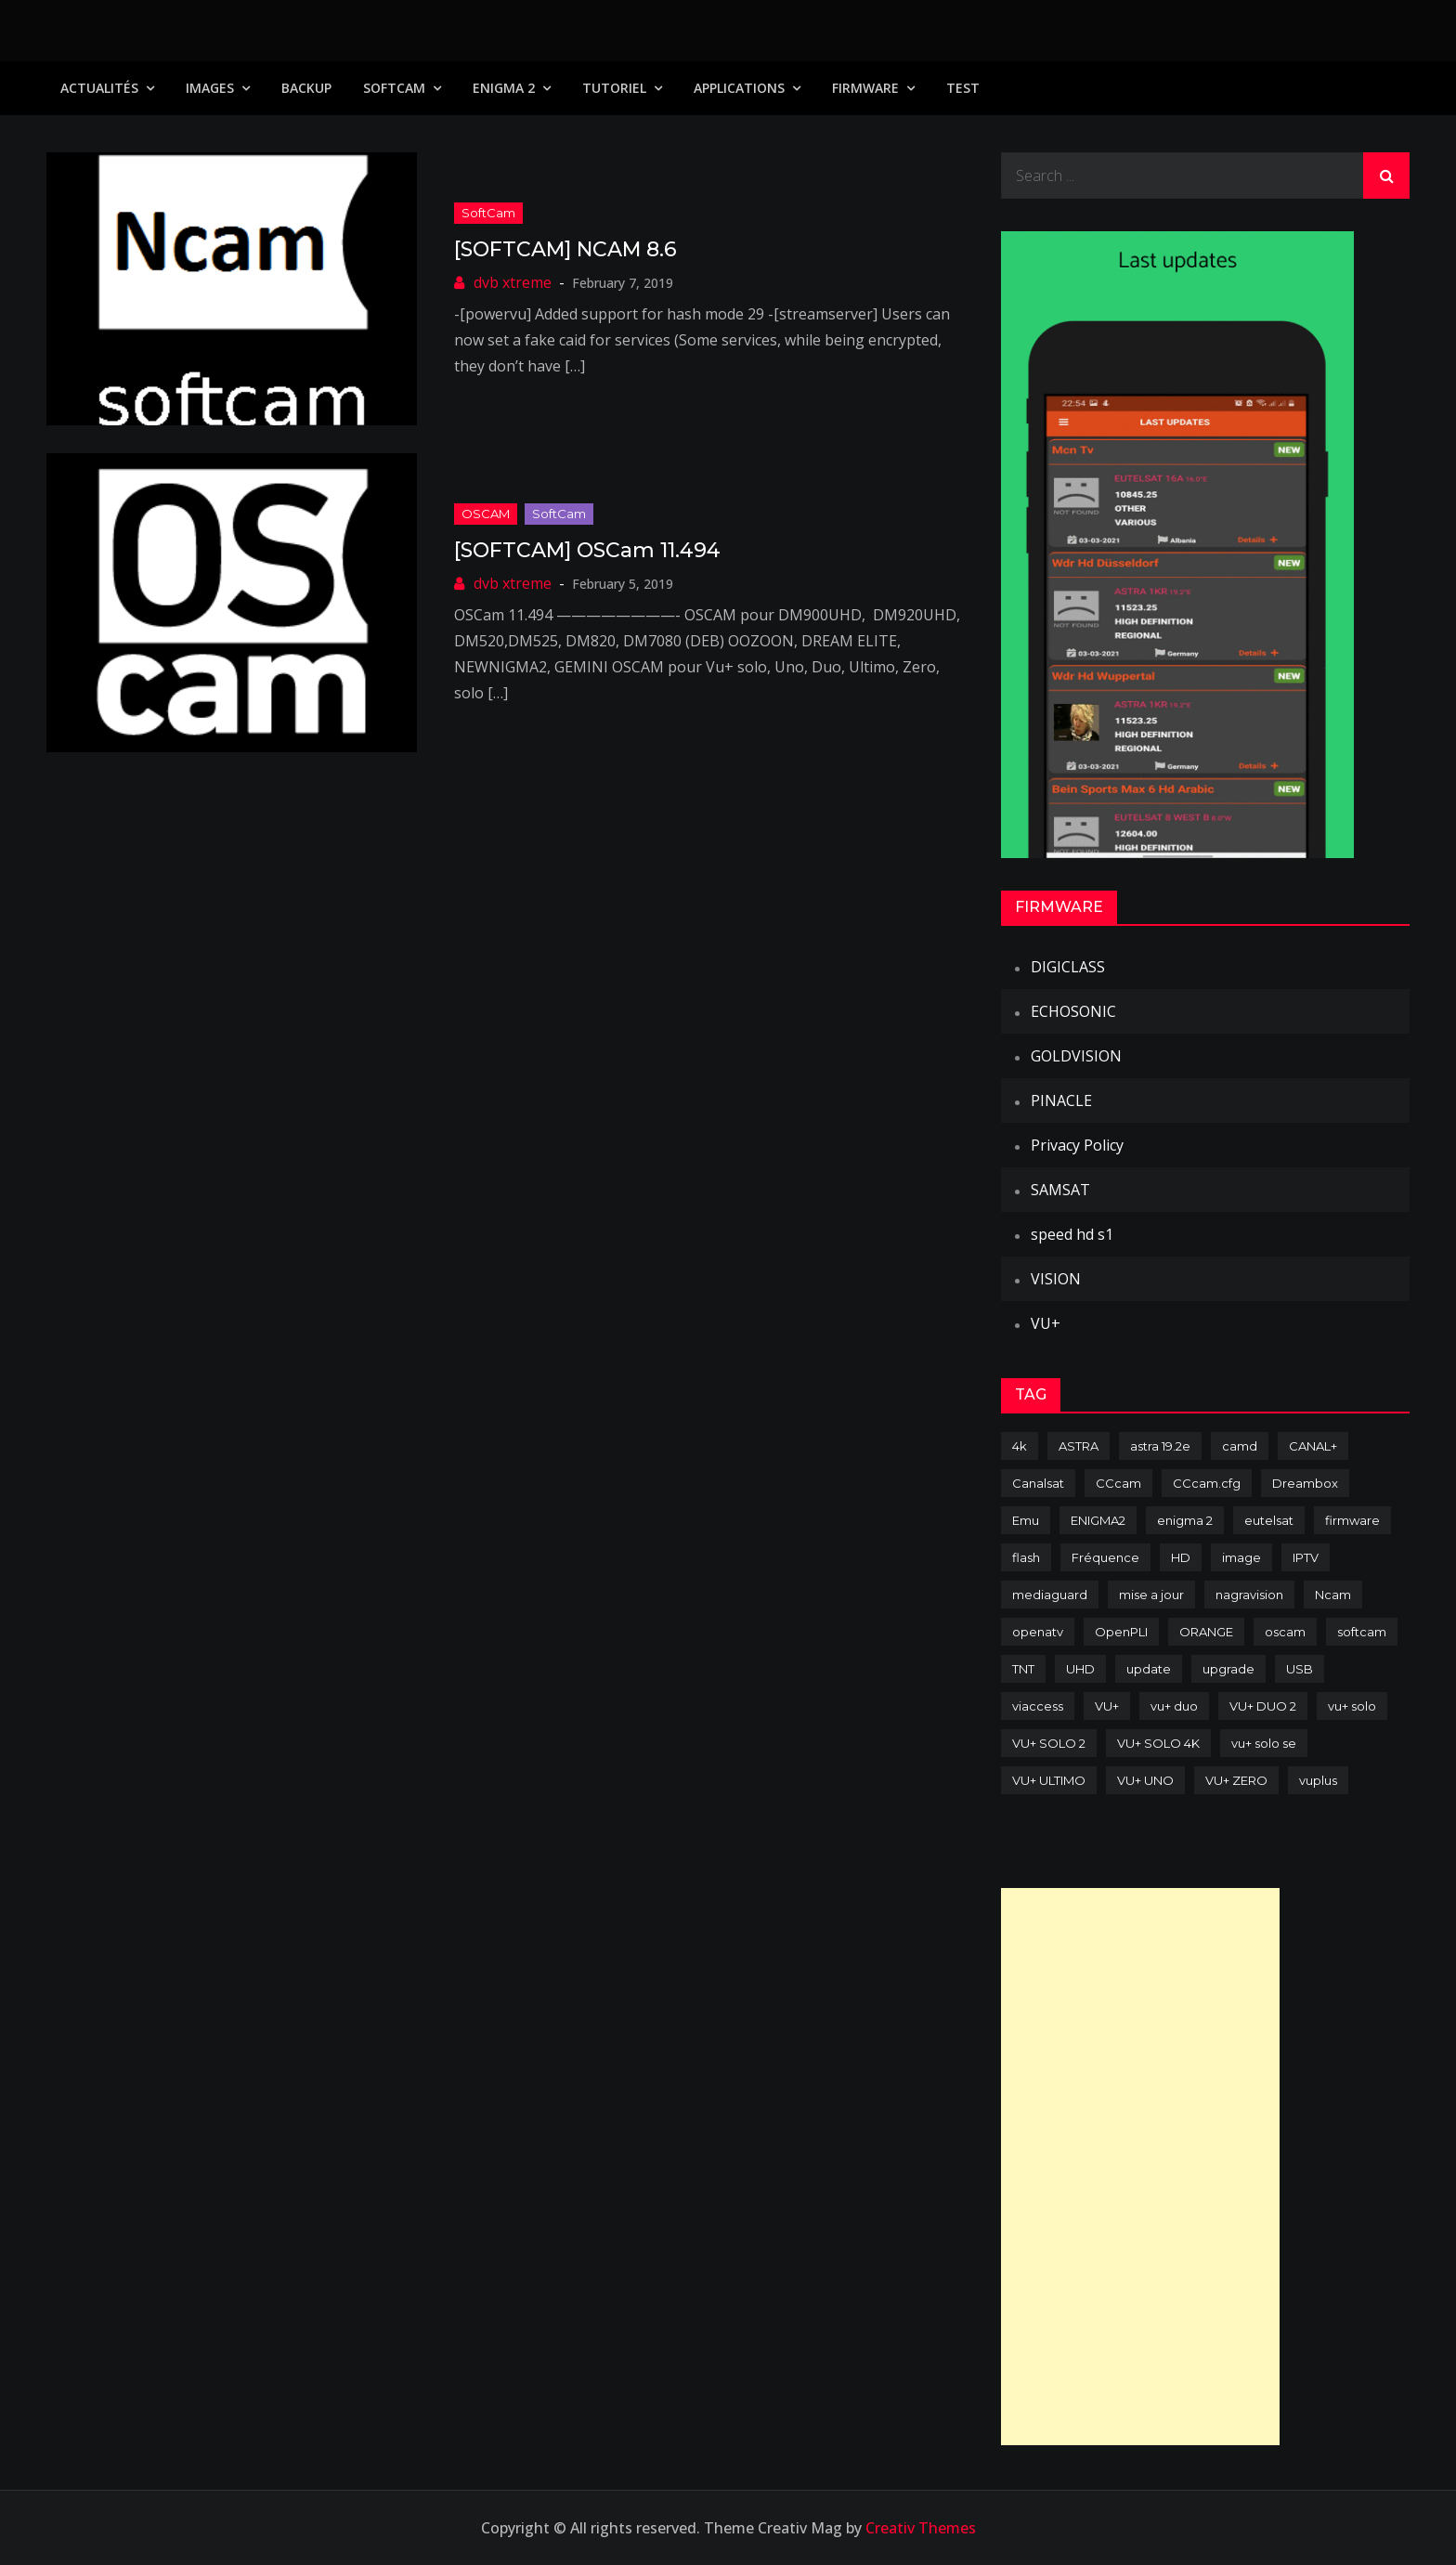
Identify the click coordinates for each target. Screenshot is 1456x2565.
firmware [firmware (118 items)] (1352, 1520)
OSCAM (486, 513)
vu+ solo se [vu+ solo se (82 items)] (1263, 1743)
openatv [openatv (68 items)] (1037, 1631)
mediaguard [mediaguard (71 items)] (1049, 1594)
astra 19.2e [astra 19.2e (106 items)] (1160, 1446)
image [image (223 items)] (1241, 1557)
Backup (306, 88)
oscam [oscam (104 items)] (1285, 1631)
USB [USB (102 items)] (1299, 1668)
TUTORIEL (614, 88)
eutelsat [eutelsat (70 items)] (1269, 1520)
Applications (739, 88)
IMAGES (210, 88)
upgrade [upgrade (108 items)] (1228, 1668)
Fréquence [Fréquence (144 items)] (1105, 1557)
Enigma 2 (504, 88)
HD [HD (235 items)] (1180, 1557)
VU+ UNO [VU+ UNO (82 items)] (1145, 1780)
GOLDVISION (1076, 1056)
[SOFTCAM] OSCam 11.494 (587, 550)
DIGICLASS (1068, 967)
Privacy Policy (1077, 1145)
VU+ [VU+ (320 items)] (1107, 1706)
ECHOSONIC (1073, 1011)
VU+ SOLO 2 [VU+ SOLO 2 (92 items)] (1049, 1743)
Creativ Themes (920, 2528)
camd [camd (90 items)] (1239, 1446)
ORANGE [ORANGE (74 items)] (1206, 1631)
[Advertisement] (1140, 2166)
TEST (963, 88)
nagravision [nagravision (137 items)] (1249, 1594)
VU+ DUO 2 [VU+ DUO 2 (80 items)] (1262, 1706)
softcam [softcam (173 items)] (1361, 1631)
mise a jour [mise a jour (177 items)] (1151, 1594)
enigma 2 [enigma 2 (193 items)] (1185, 1520)
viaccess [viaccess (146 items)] (1037, 1706)
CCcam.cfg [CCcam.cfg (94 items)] (1207, 1483)
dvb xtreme (513, 282)
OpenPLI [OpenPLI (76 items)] (1121, 1631)
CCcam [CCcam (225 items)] (1118, 1483)
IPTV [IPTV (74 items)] (1306, 1557)
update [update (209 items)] (1148, 1668)
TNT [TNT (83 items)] (1023, 1668)
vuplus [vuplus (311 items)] (1318, 1780)
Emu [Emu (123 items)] (1025, 1520)
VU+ (1045, 1323)
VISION (1056, 1279)
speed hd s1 (1072, 1234)
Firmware (865, 88)
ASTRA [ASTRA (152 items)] (1078, 1446)
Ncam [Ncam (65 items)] (1333, 1594)
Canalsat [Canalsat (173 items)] (1038, 1483)
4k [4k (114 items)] (1019, 1446)
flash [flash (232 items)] (1026, 1557)
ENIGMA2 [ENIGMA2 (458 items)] (1098, 1520)
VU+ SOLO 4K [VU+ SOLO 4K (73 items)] (1158, 1743)
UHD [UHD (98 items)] (1080, 1668)
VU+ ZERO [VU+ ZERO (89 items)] (1236, 1780)
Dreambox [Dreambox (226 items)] (1305, 1483)
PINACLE (1061, 1100)
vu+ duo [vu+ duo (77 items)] (1174, 1706)
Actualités (99, 88)
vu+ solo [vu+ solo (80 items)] (1352, 1706)
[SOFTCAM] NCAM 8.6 (565, 249)
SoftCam (394, 88)
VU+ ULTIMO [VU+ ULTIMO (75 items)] (1049, 1780)
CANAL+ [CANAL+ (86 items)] (1313, 1446)
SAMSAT (1060, 1189)
